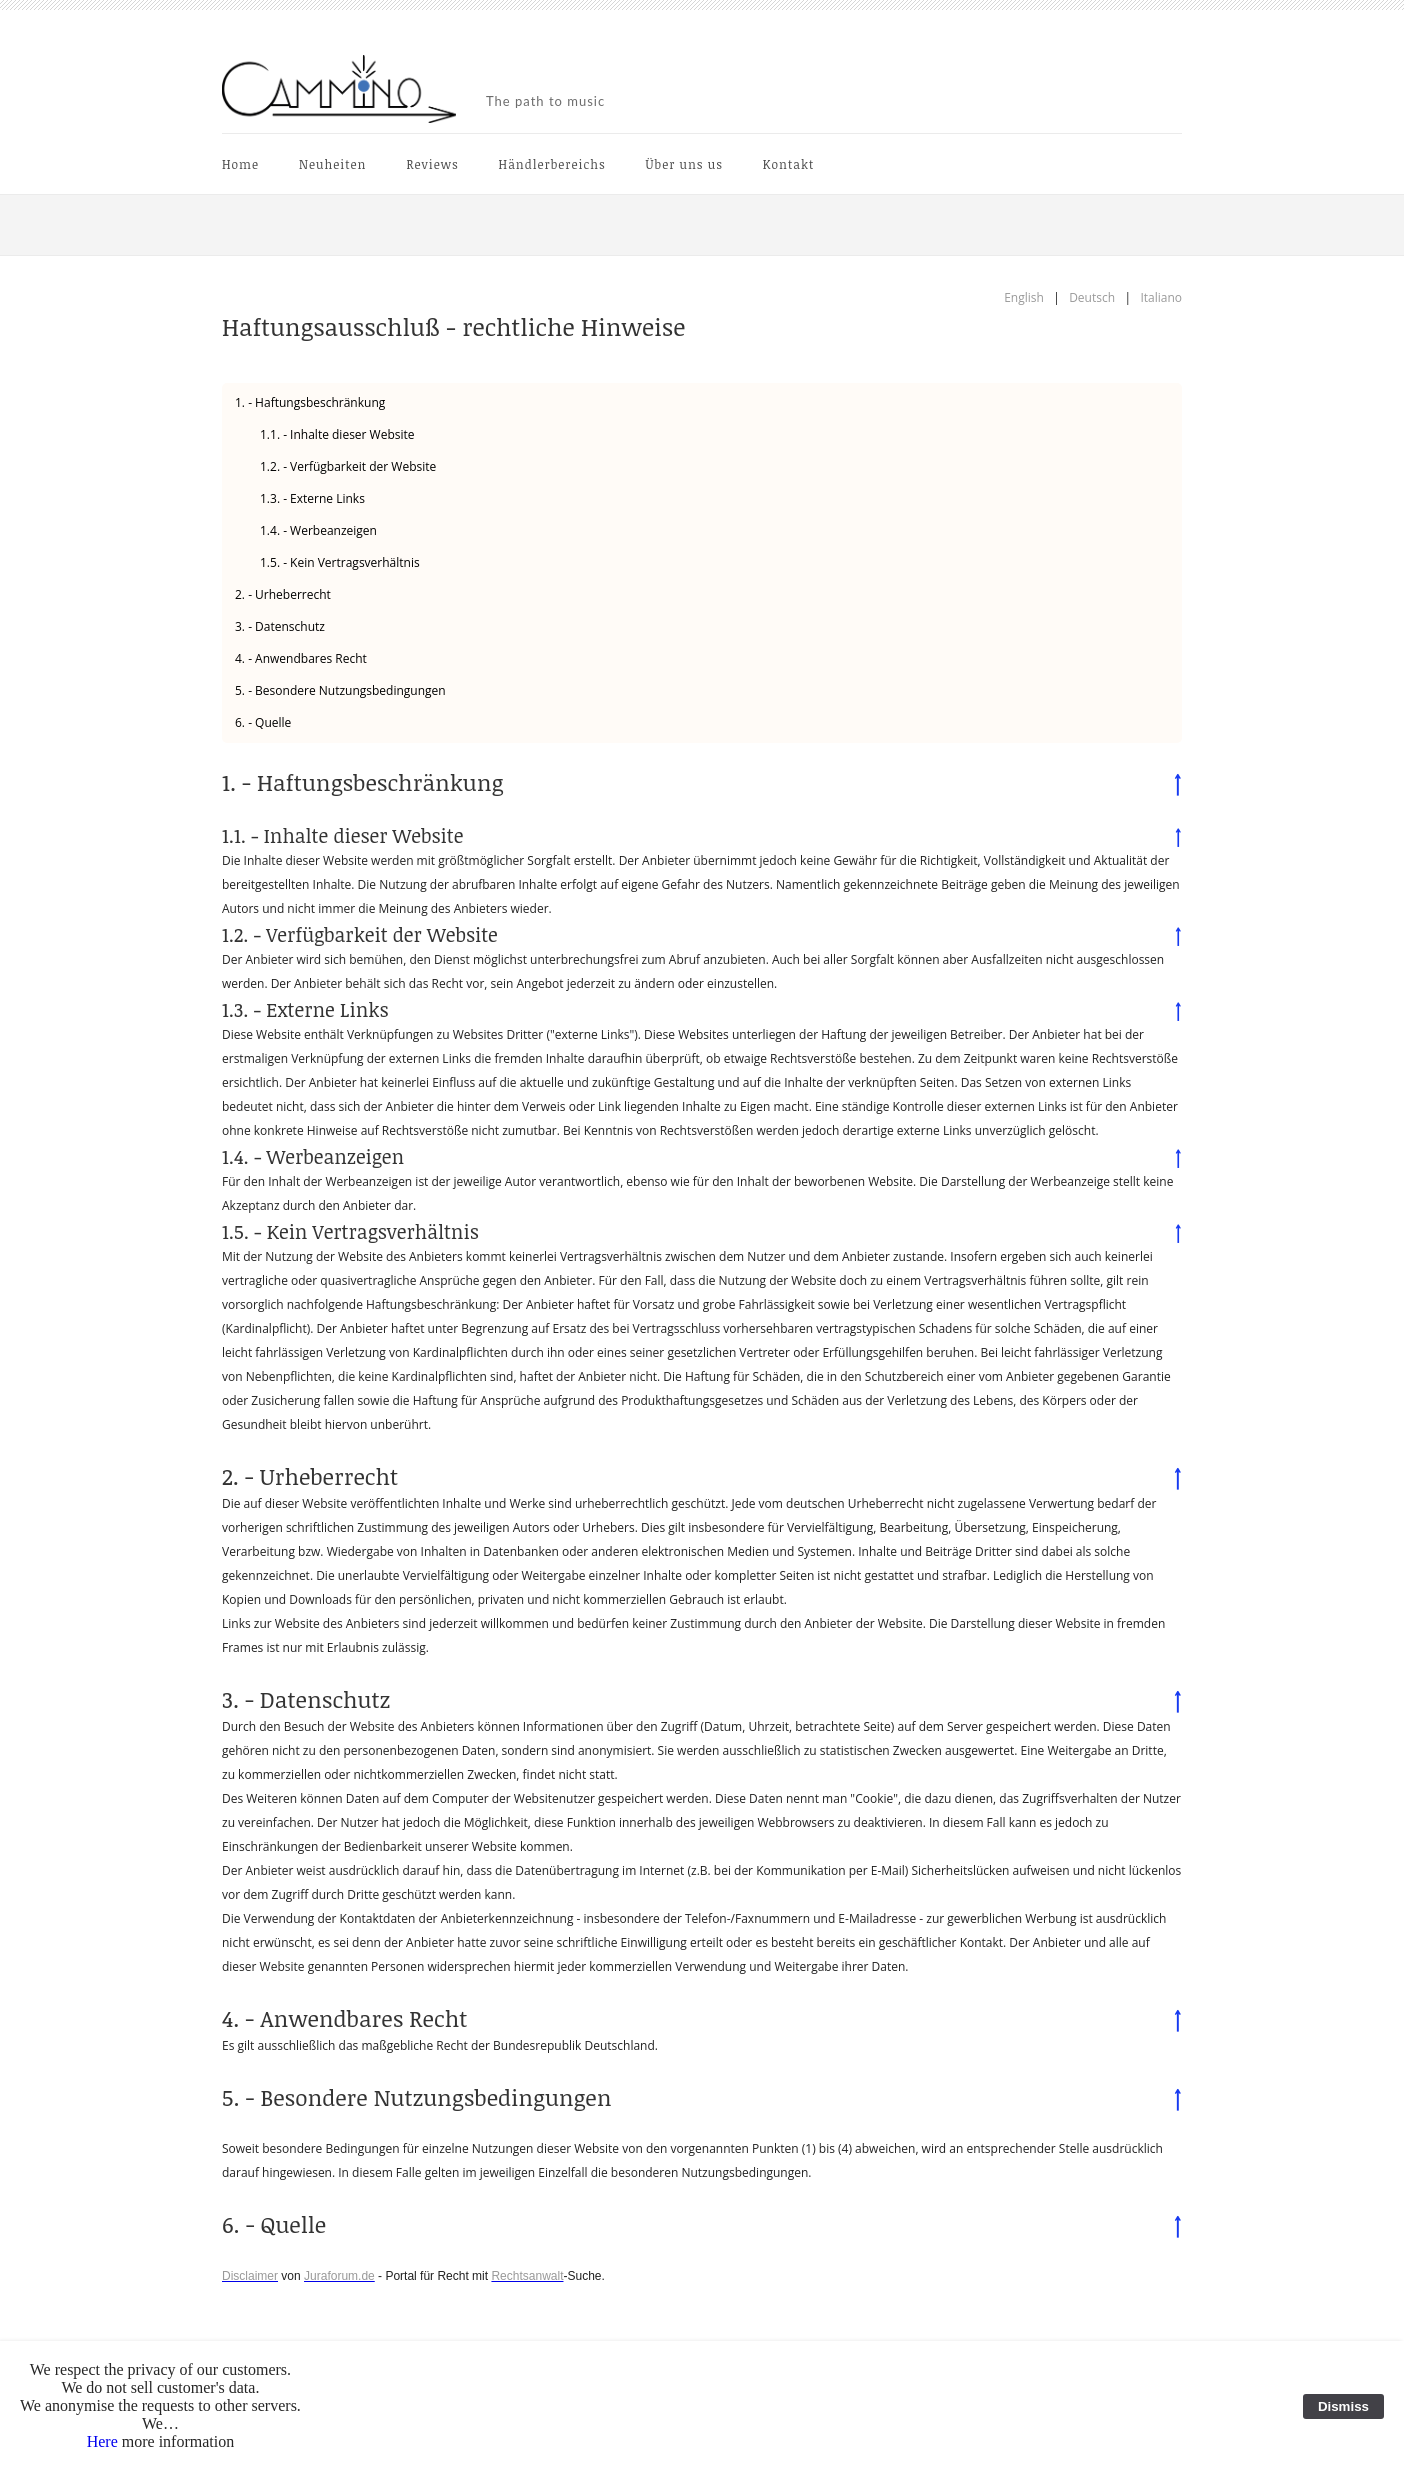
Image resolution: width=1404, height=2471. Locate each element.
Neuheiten (332, 164)
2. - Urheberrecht (283, 594)
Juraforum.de (339, 2276)
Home (240, 164)
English (1024, 297)
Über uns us (684, 164)
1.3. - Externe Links (312, 498)
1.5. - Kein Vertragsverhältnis (340, 562)
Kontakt (788, 164)
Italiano (1161, 297)
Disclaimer (250, 2276)
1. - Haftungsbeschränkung (310, 402)
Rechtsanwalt (527, 2276)
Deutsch (1092, 297)
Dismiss (1343, 2406)
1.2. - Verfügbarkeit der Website (348, 466)
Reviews (432, 164)
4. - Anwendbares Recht (301, 658)
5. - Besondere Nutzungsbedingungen (340, 690)
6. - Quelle (263, 722)
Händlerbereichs (552, 164)
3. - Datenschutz (280, 626)
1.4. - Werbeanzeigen (318, 530)
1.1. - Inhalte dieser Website (337, 434)
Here (102, 2441)
